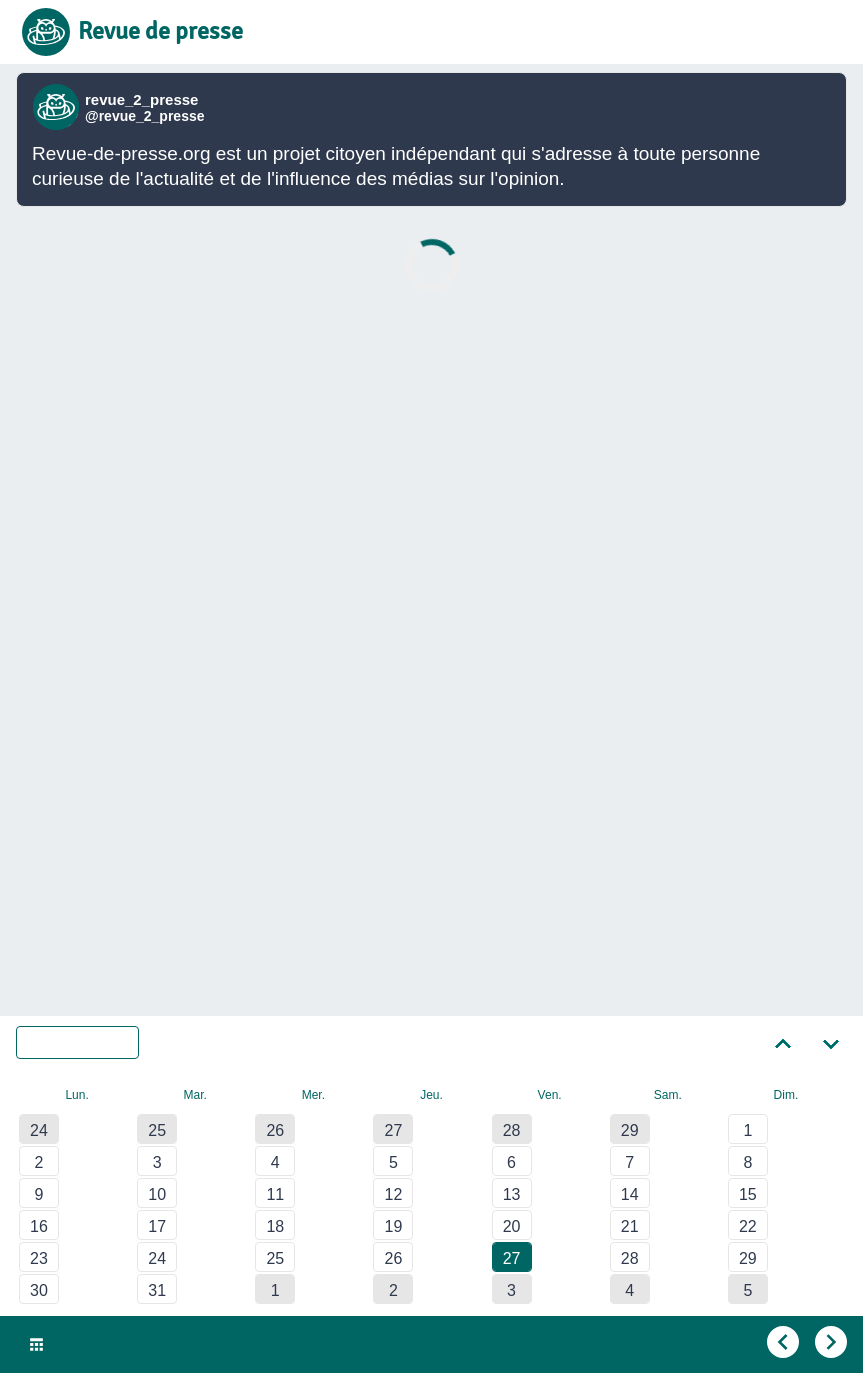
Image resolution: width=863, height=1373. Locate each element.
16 (39, 1226)
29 (630, 1130)
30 (39, 1290)
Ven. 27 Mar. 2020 (115, 1345)
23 (39, 1258)
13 (512, 1194)
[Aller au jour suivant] (829, 1342)
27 (394, 1130)
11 (275, 1194)
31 (157, 1290)
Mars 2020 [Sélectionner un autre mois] (90, 1043)
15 (748, 1194)
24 (39, 1130)
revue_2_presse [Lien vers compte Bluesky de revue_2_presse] (141, 99)
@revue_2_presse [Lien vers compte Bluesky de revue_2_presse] (145, 116)
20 (512, 1226)
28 (512, 1130)
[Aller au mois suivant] (831, 1042)
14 (630, 1194)
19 (394, 1226)
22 (748, 1226)
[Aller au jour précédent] (781, 1342)
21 (630, 1226)
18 (275, 1226)
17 (157, 1226)
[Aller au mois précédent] (783, 1042)
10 (157, 1194)
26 (275, 1130)
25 (157, 1130)
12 (394, 1194)
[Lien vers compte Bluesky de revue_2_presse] (58, 107)
